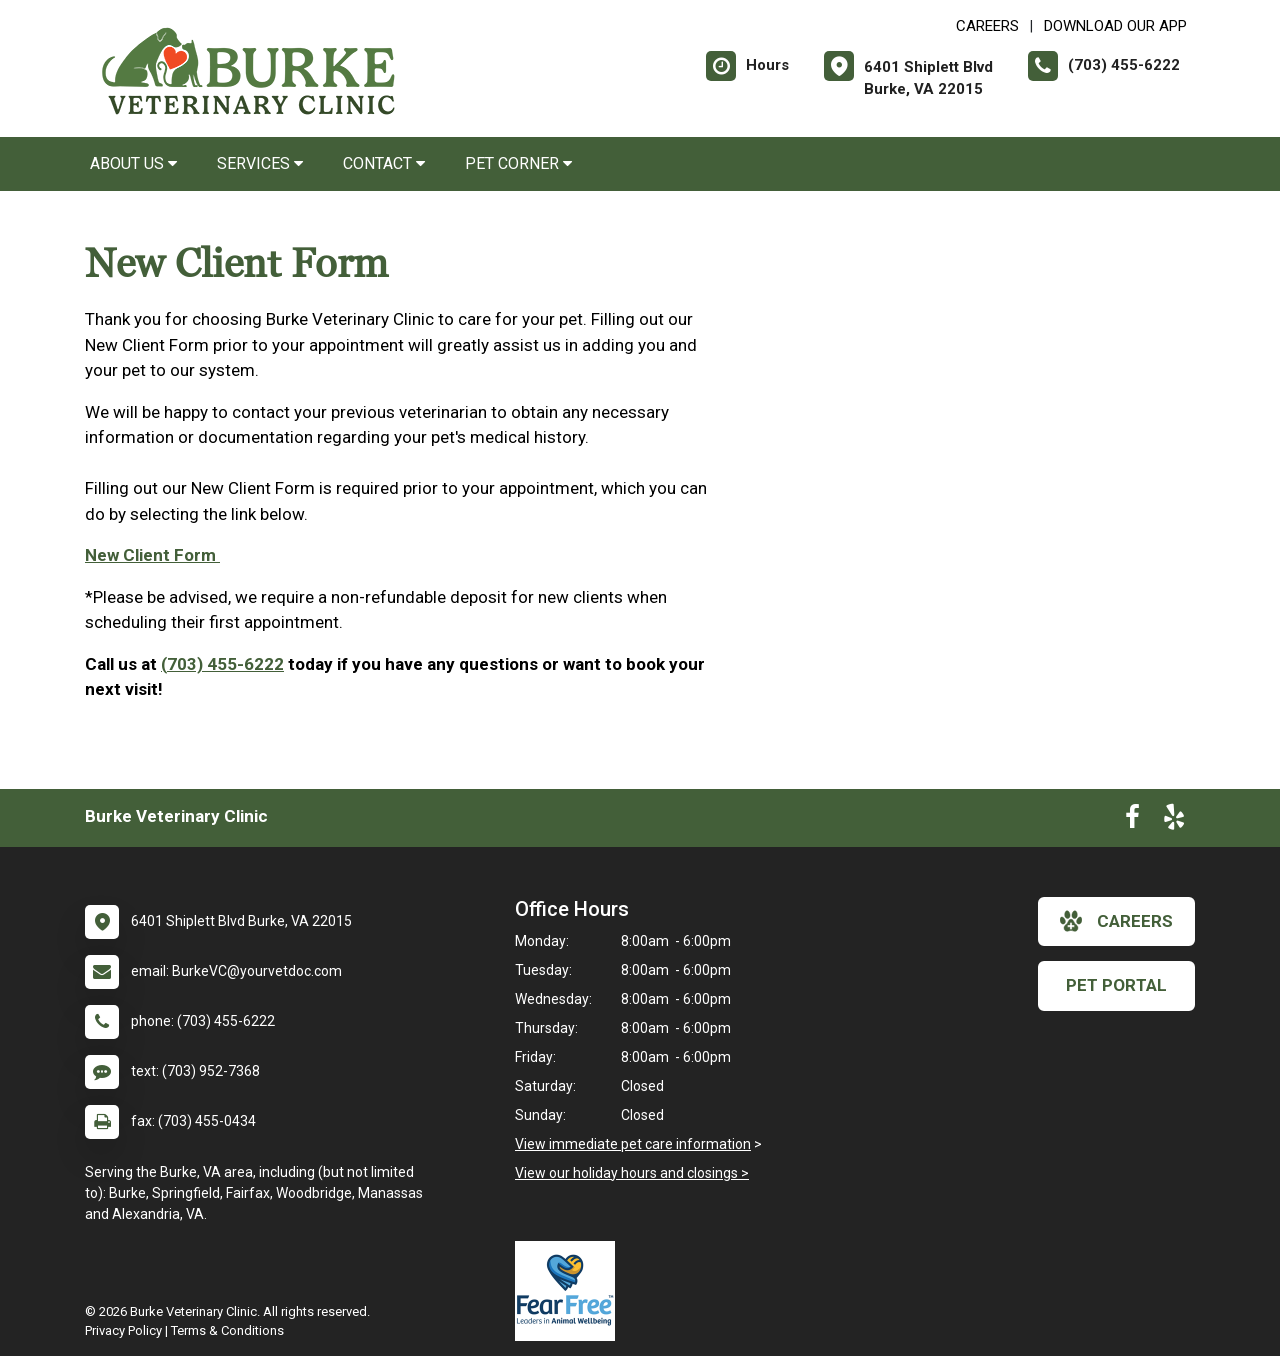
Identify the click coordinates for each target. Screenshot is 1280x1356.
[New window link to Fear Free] (570, 1291)
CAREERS (987, 26)
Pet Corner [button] (518, 163)
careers (1116, 921)
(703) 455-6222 (222, 664)
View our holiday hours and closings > (632, 1173)
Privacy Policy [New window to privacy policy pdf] (123, 1330)
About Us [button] (133, 163)
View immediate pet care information (633, 1144)
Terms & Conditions (227, 1330)
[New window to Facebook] (1132, 821)
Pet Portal (1116, 985)
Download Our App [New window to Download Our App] (1115, 26)
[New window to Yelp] (1174, 821)
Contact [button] (384, 163)
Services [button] (260, 163)
